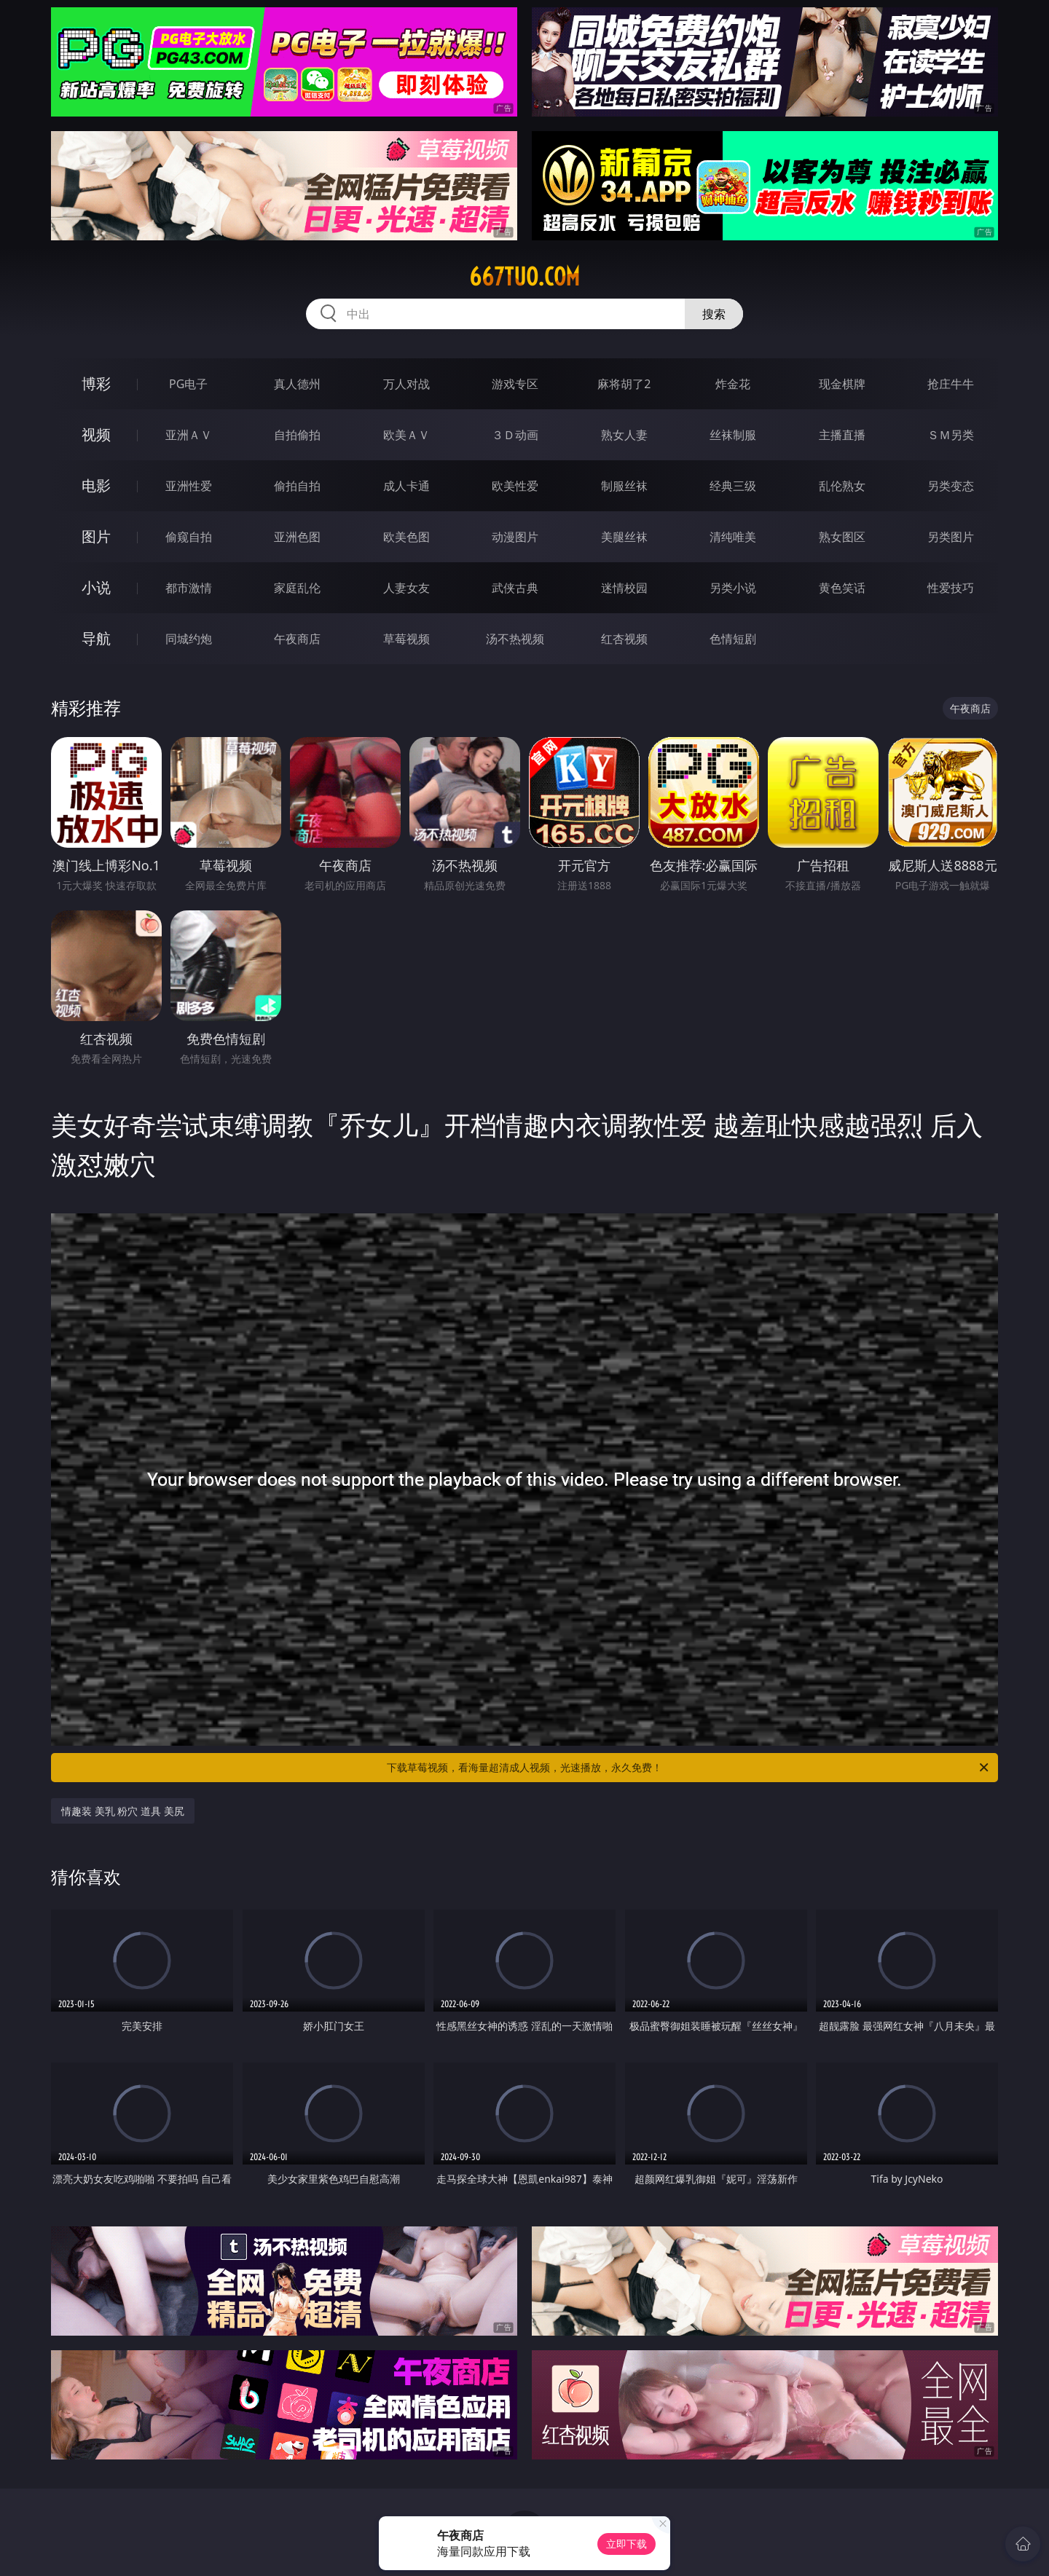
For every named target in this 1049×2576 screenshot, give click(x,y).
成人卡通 (406, 486)
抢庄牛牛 (950, 384)
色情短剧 (733, 639)
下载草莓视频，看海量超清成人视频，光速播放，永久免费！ (689, 1767)
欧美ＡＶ (406, 435)
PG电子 (188, 384)
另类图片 (950, 537)
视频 (96, 434)
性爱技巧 (950, 588)
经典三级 (733, 486)
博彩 (96, 383)
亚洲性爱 (188, 486)
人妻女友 (406, 588)
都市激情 (188, 588)
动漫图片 (515, 537)
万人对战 (406, 384)
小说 (96, 587)
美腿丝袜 (624, 537)
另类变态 (950, 486)
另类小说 (733, 588)
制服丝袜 (624, 486)
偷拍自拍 (297, 486)
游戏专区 (515, 384)
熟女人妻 (624, 435)
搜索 (714, 314)
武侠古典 (515, 588)
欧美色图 (406, 537)
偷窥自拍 (188, 537)
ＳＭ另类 (950, 435)
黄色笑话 (842, 588)
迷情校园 (624, 588)
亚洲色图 (297, 537)
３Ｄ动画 (515, 435)
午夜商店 (297, 639)
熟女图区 (842, 537)
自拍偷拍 (297, 435)
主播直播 (842, 435)
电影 (96, 485)
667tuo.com (524, 276)
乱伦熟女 (842, 486)
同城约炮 (188, 639)
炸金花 (732, 384)
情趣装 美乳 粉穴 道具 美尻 (122, 1811)
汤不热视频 (515, 639)
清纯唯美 (733, 537)
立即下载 (626, 2544)
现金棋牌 (842, 384)
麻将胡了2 (624, 384)
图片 (96, 536)
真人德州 (297, 384)
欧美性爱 (515, 486)
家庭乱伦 (297, 588)
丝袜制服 (733, 435)
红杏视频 (624, 639)
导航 (96, 638)
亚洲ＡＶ (188, 435)
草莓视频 (406, 639)
